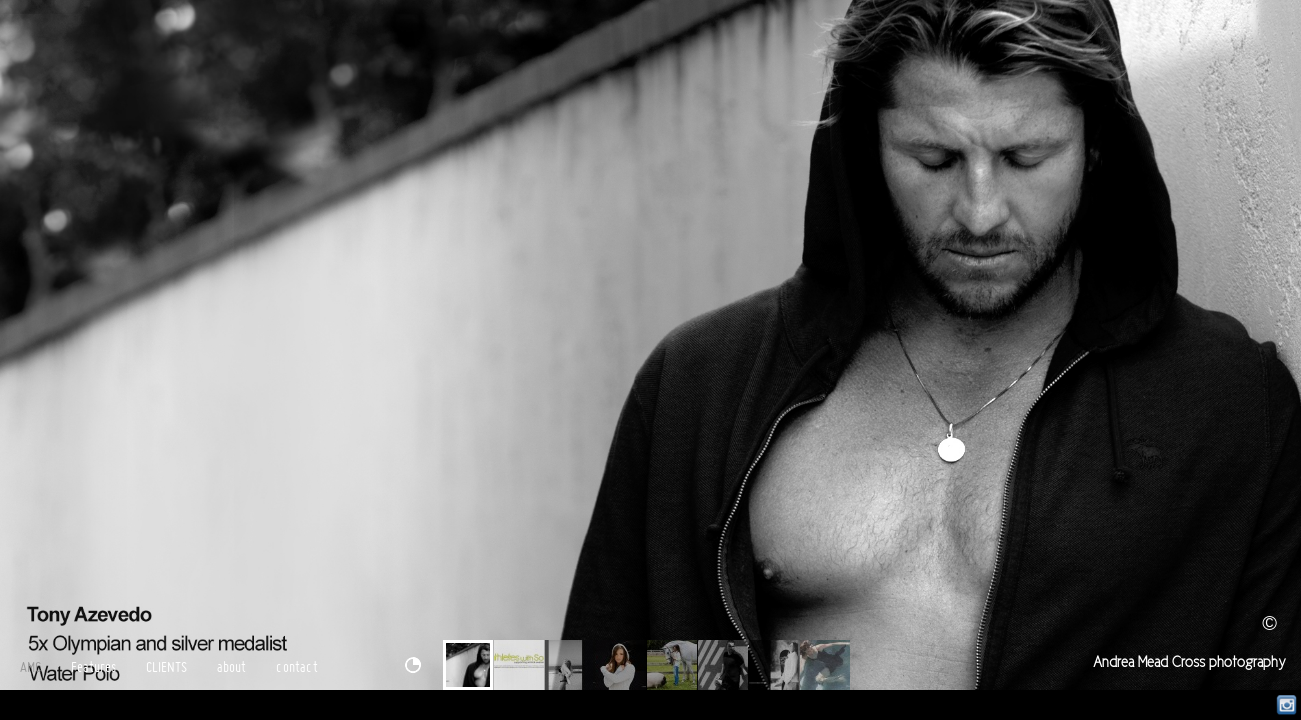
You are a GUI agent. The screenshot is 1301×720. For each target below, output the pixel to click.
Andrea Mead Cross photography (1189, 662)
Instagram (1286, 705)
